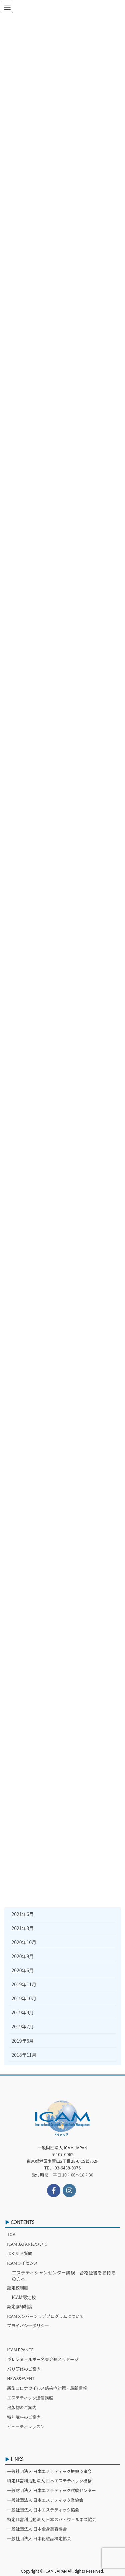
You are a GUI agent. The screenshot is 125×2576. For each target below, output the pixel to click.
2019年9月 (23, 2012)
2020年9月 (23, 1956)
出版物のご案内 (21, 2407)
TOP (11, 2234)
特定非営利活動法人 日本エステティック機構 (49, 2480)
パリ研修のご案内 (24, 2369)
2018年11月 (24, 2054)
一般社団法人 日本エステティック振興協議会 (49, 2471)
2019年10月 (24, 1998)
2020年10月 (24, 1942)
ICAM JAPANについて (27, 2244)
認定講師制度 (19, 2306)
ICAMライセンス (22, 2263)
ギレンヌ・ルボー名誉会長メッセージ (42, 2359)
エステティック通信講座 (30, 2397)
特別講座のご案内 (24, 2417)
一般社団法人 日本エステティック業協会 (45, 2500)
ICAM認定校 (24, 2297)
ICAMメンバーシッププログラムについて (45, 2316)
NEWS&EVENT (20, 2378)
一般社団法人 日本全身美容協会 (37, 2529)
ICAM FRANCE (20, 2349)
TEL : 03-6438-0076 (62, 2167)
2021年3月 (23, 1928)
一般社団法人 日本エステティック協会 (43, 2509)
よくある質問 (19, 2253)
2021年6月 (23, 1914)
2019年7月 (23, 2026)
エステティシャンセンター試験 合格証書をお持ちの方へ (64, 2275)
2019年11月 (24, 1984)
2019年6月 (23, 2040)
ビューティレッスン (26, 2426)
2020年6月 (23, 1970)
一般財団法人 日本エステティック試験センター (51, 2490)
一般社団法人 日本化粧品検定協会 (39, 2538)
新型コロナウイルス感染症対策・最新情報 (47, 2388)
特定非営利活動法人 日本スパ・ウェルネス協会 (51, 2519)
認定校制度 (17, 2287)
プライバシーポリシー (28, 2325)
